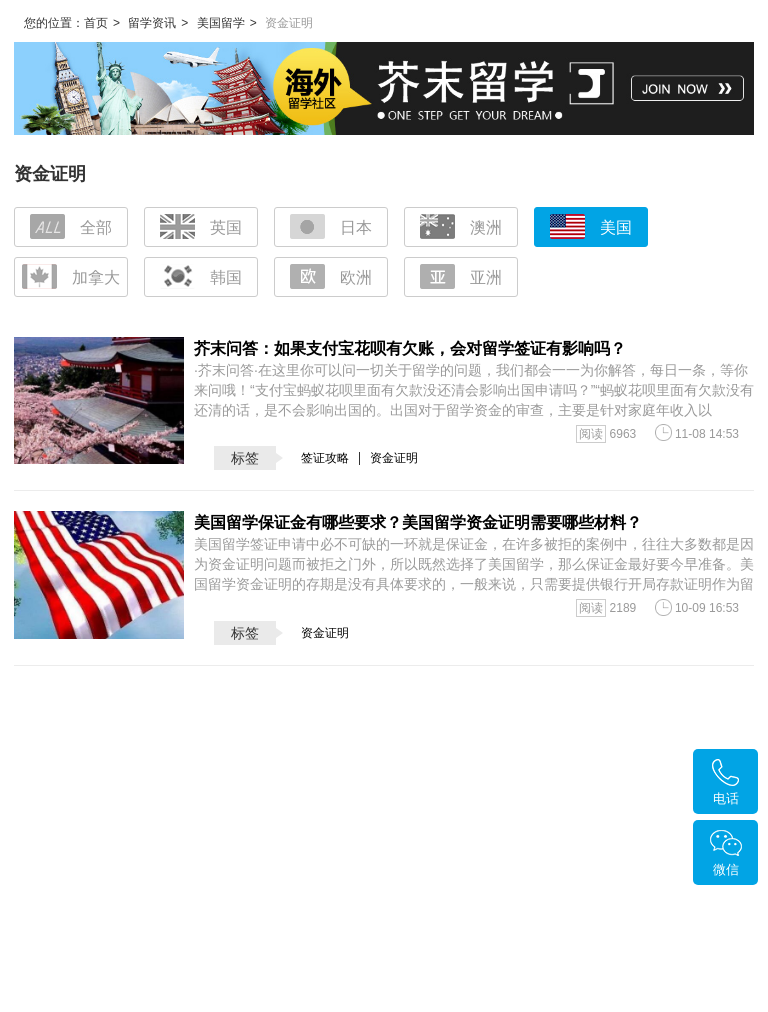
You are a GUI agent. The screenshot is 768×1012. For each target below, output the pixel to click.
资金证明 (394, 458)
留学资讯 (152, 23)
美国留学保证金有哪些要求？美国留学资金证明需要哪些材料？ (418, 522)
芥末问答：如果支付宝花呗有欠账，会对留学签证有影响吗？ (410, 348)
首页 (96, 23)
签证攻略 (325, 458)
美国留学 (221, 23)
